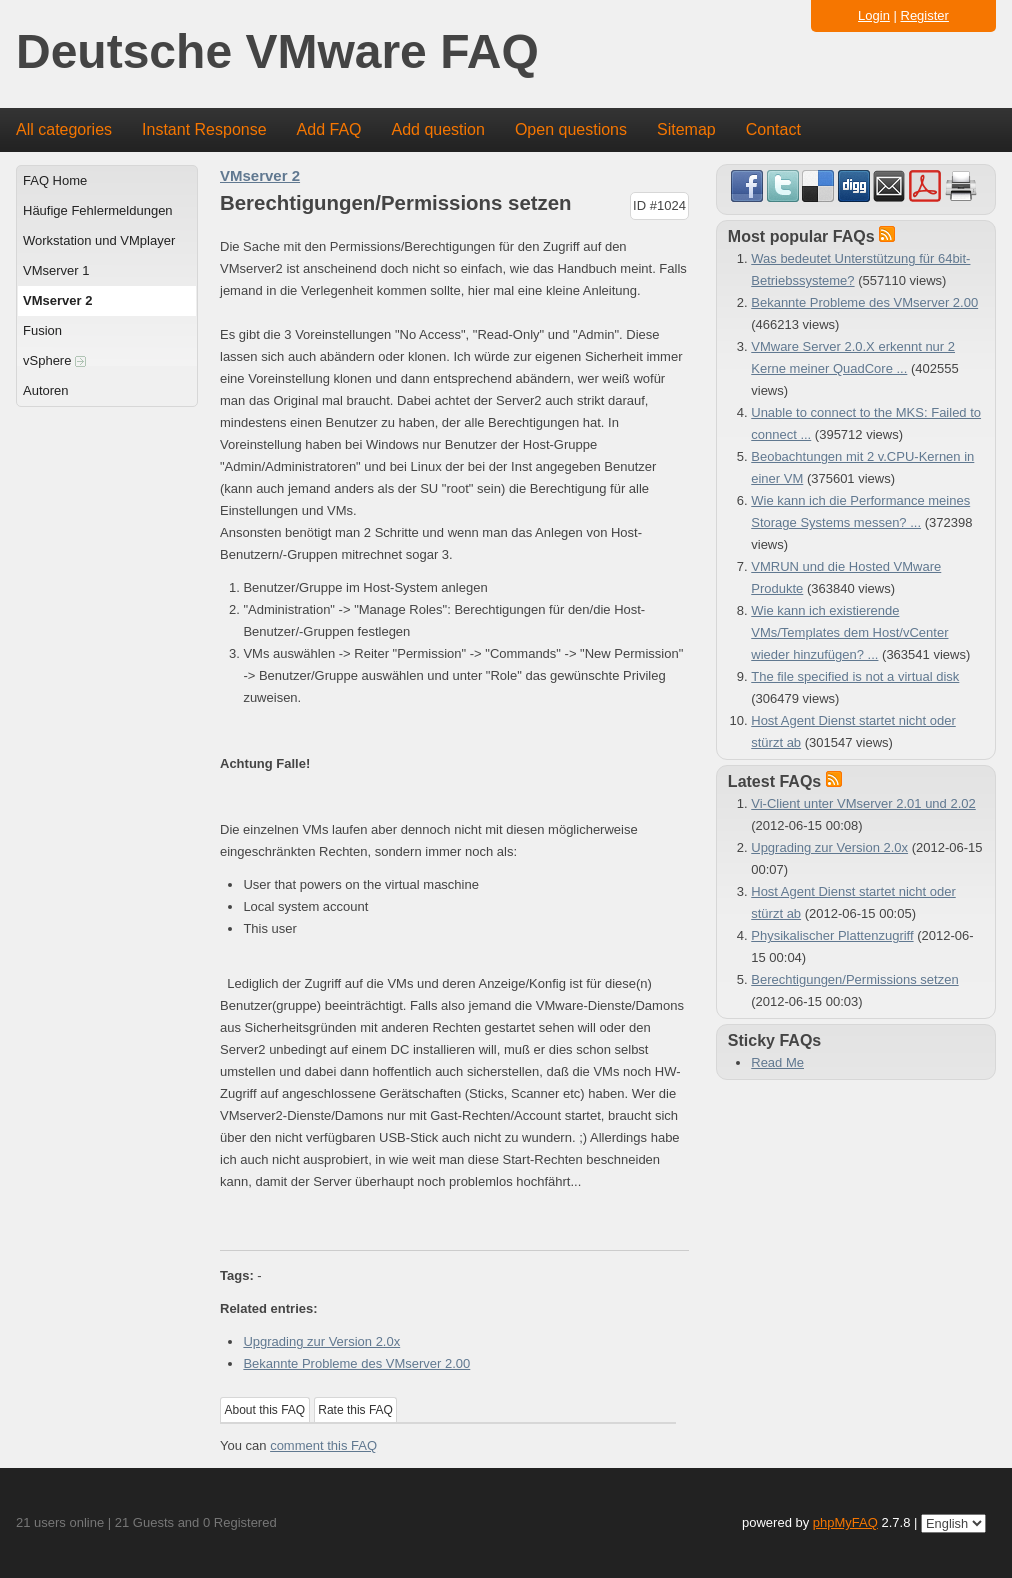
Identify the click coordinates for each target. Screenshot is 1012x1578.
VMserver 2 (57, 300)
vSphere (54, 360)
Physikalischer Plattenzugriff (832, 935)
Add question (438, 129)
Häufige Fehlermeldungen (98, 210)
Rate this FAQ (355, 1410)
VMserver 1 (56, 270)
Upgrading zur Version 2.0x (321, 1341)
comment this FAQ (323, 1445)
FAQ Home (55, 180)
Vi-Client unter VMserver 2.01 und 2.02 (863, 803)
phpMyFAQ (845, 1522)
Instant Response (204, 129)
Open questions (571, 129)
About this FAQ (265, 1410)
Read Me (777, 1062)
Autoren (46, 390)
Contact (773, 129)
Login (874, 15)
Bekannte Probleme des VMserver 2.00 (356, 1363)
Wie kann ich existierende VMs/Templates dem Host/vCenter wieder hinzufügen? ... (849, 632)
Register (925, 15)
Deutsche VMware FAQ (277, 52)
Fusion (42, 330)
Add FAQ (329, 129)
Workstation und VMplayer (99, 240)
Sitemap (686, 129)
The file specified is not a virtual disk (855, 676)
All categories (64, 129)
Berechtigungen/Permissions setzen (854, 979)
